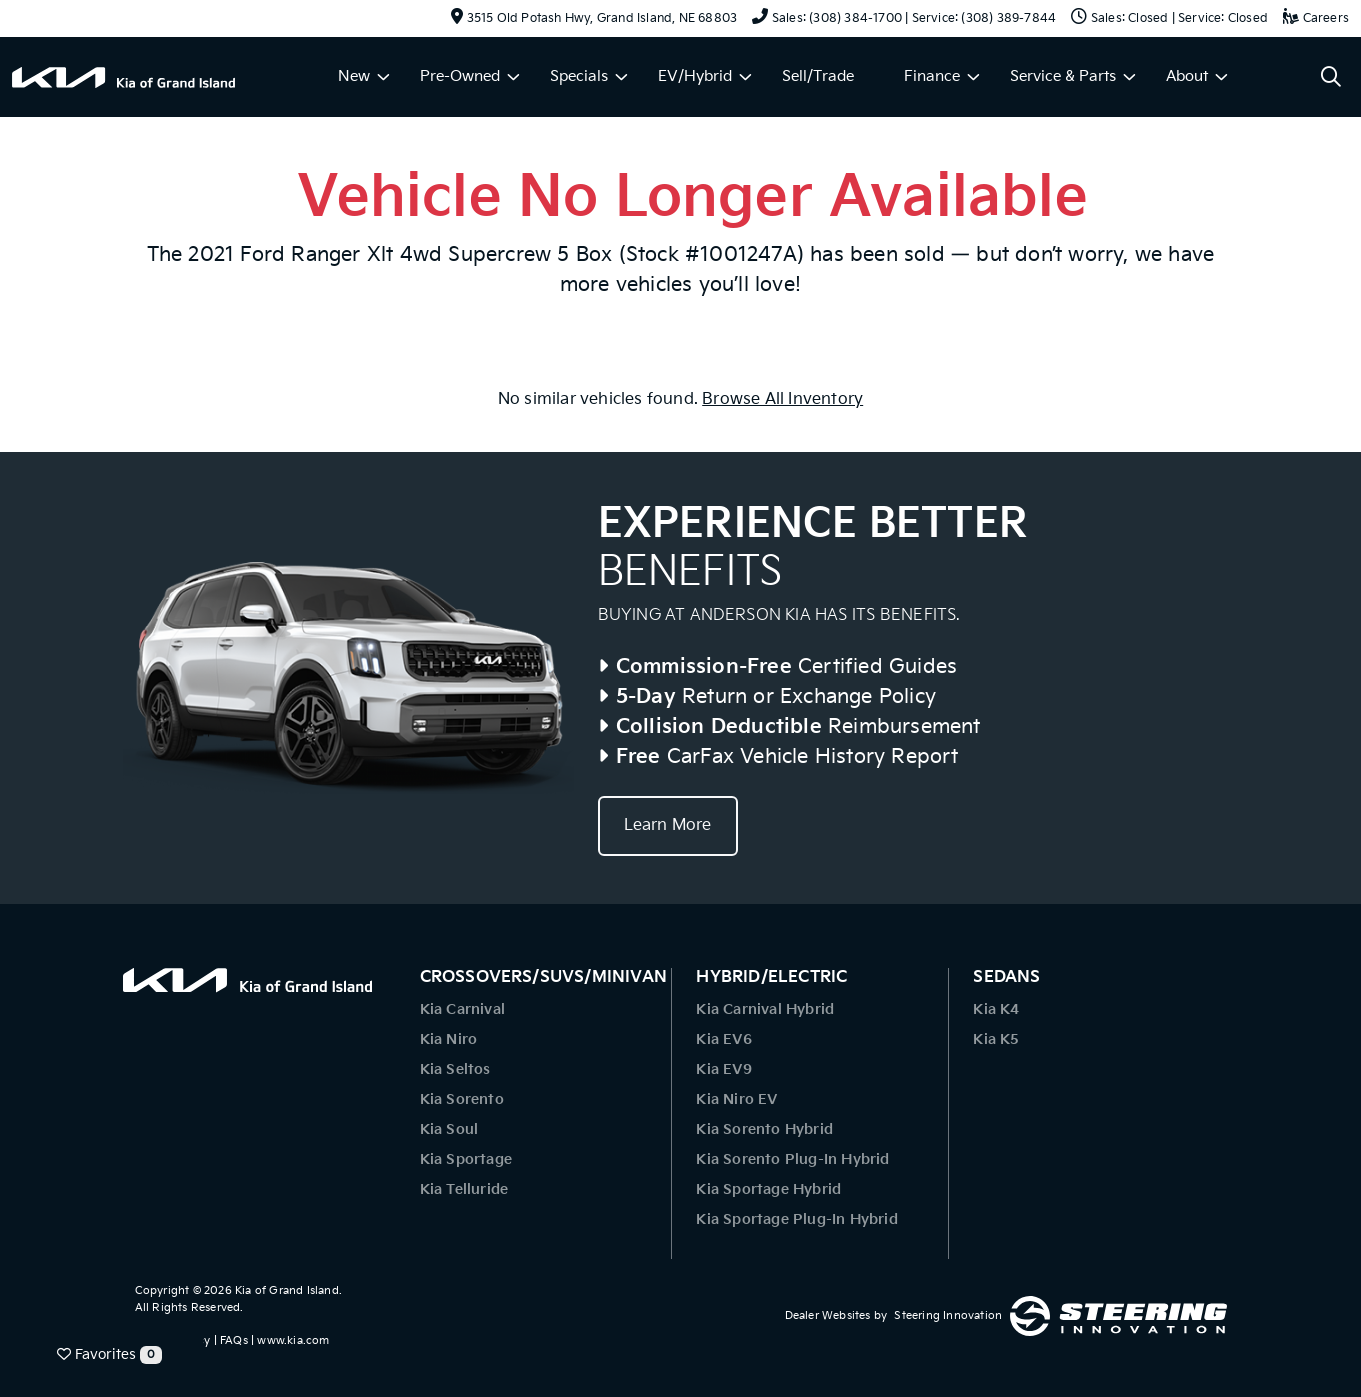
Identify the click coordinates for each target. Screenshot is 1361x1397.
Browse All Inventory (782, 399)
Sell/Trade (818, 76)
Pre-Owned (460, 76)
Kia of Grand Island (287, 1290)
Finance (932, 76)
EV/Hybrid (695, 76)
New (354, 76)
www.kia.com (293, 1340)
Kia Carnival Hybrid (765, 1009)
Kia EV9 (723, 1069)
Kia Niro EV (736, 1099)
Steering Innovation (948, 1315)
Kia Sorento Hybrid (764, 1129)
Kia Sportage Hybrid (768, 1189)
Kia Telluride (464, 1189)
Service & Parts (1063, 76)
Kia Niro (449, 1039)
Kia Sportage (466, 1159)
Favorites (109, 1355)
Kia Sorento (462, 1099)
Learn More (668, 825)
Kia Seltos (455, 1069)
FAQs (234, 1340)
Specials (579, 76)
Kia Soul (449, 1129)
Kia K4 (996, 1009)
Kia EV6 (723, 1039)
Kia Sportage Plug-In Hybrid (796, 1219)
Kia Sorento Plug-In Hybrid (792, 1159)
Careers (1316, 18)
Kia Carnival (462, 1009)
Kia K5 (996, 1039)
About (1187, 76)
